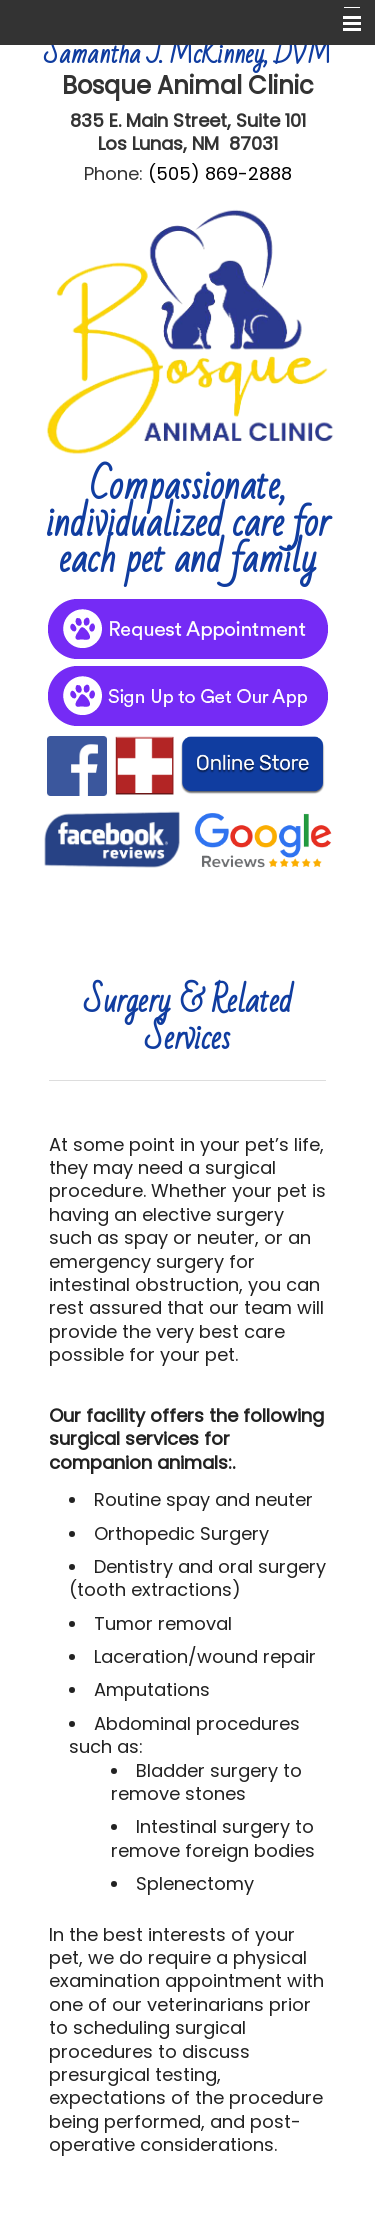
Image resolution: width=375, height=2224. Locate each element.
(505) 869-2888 (220, 173)
